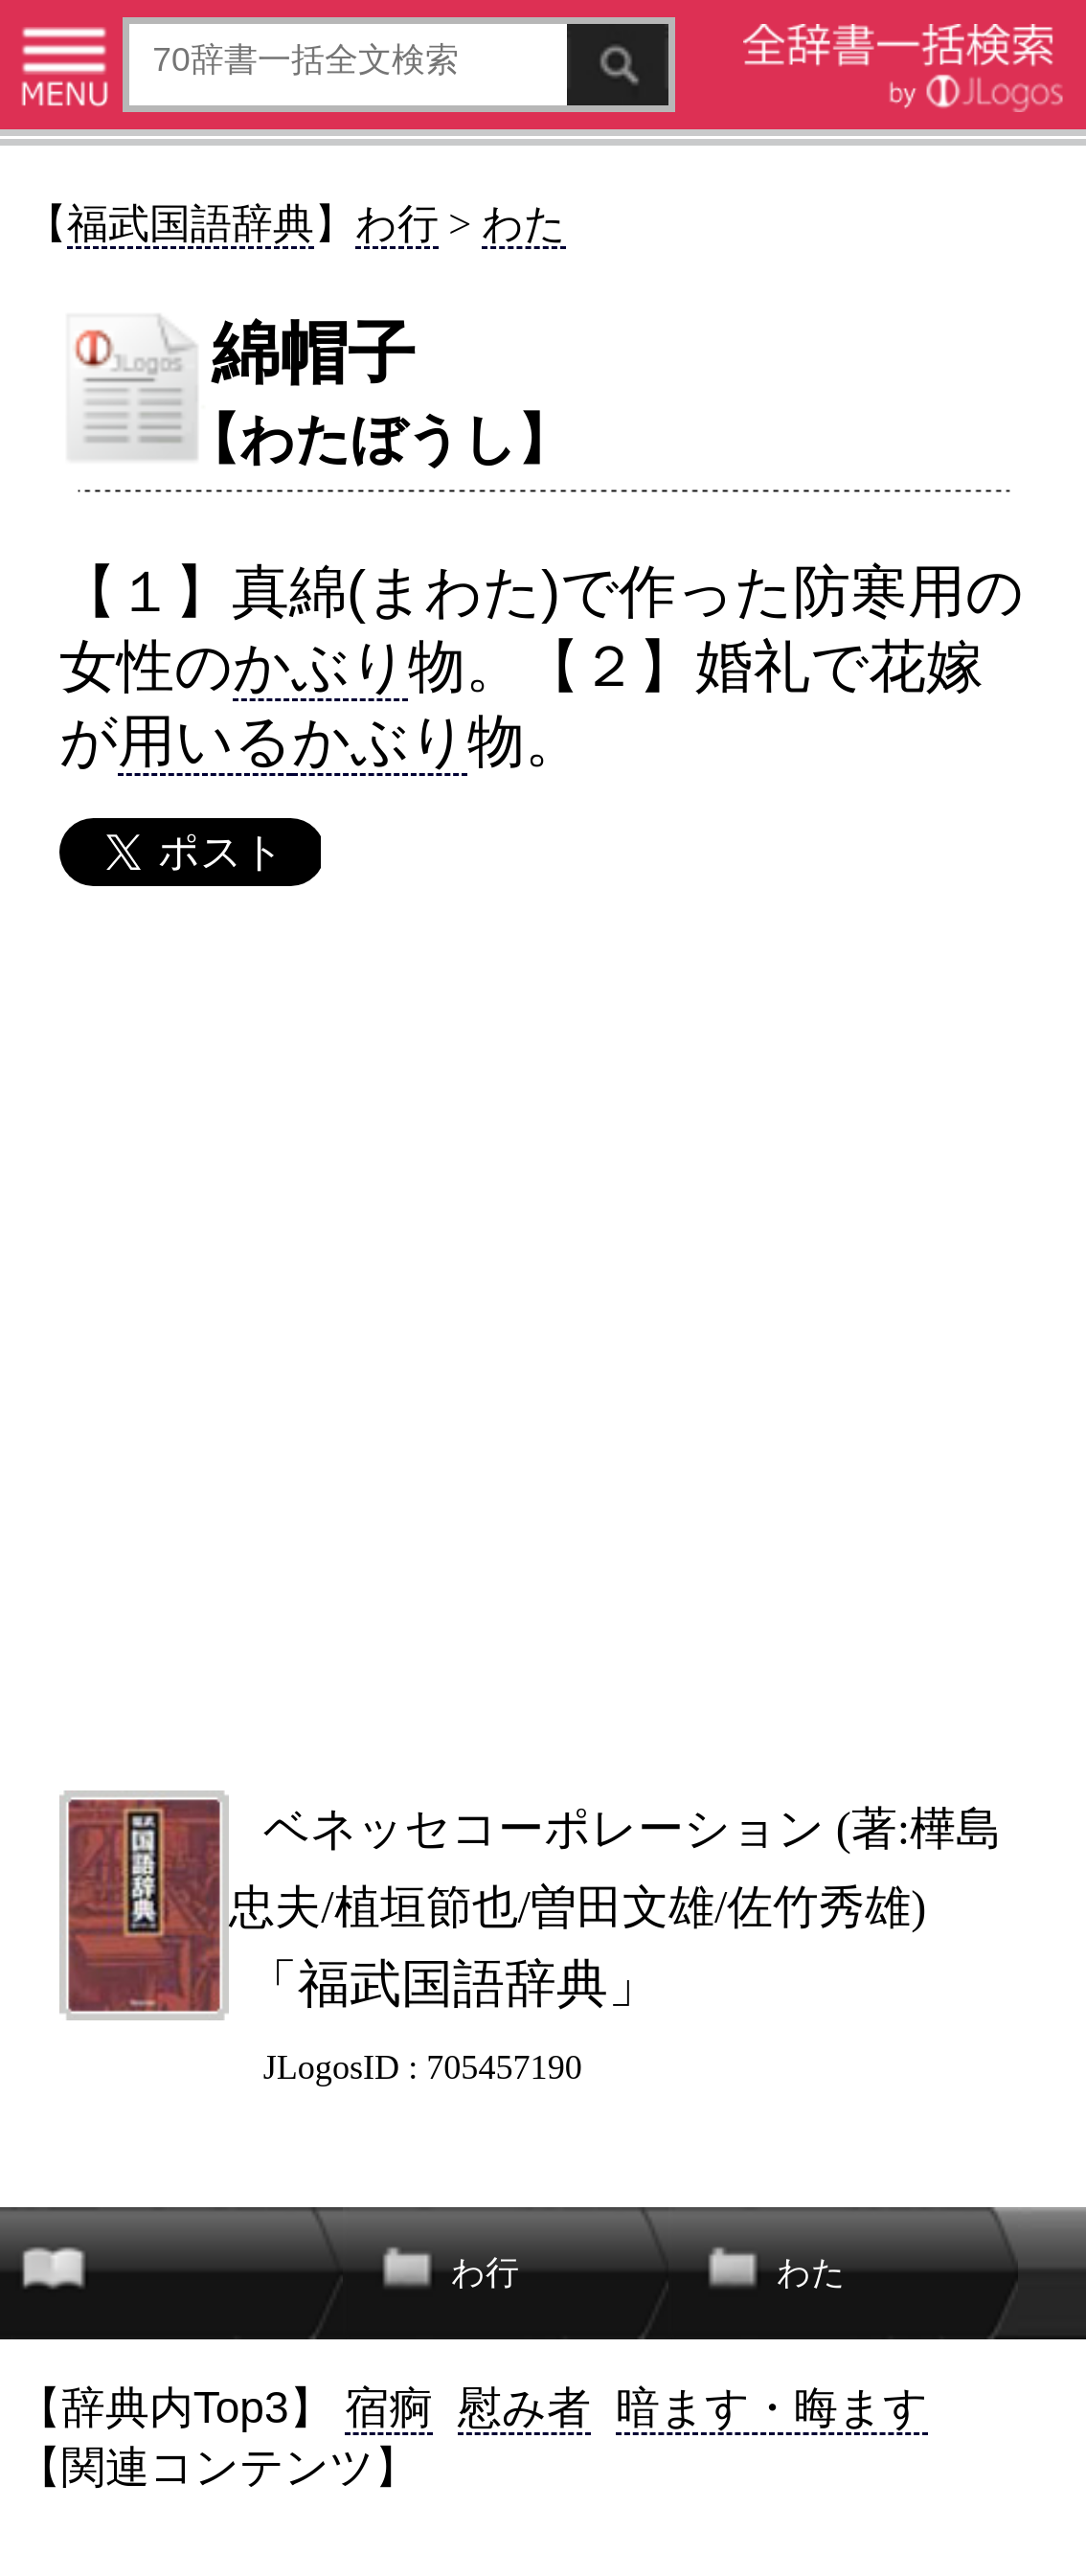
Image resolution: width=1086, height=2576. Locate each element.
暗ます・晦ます (772, 2407)
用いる (205, 740)
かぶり (320, 665)
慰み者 (524, 2407)
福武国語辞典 (190, 223)
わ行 (397, 223)
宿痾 (389, 2407)
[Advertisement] (542, 1337)
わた (524, 223)
